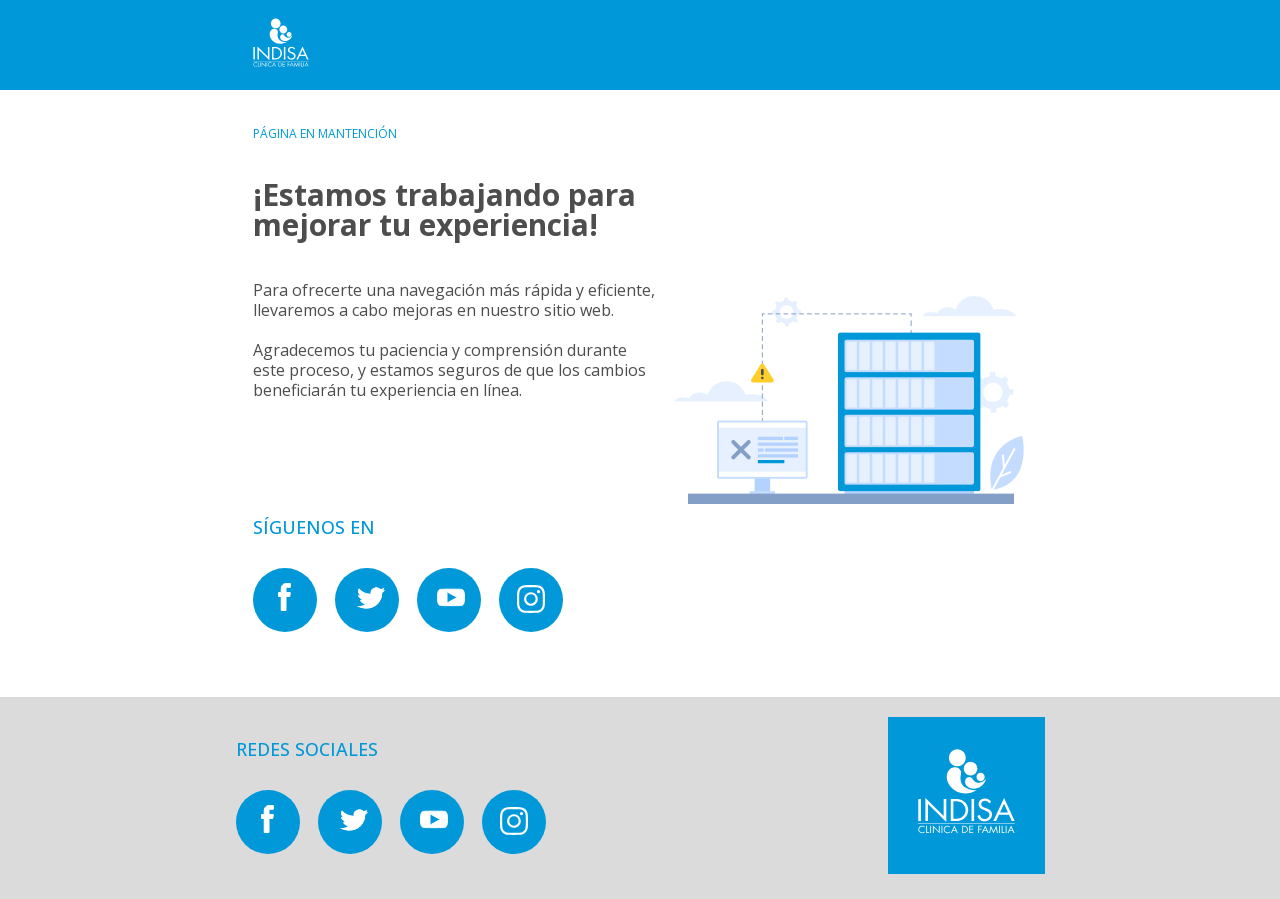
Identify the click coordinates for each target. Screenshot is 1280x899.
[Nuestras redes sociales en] (294, 626)
